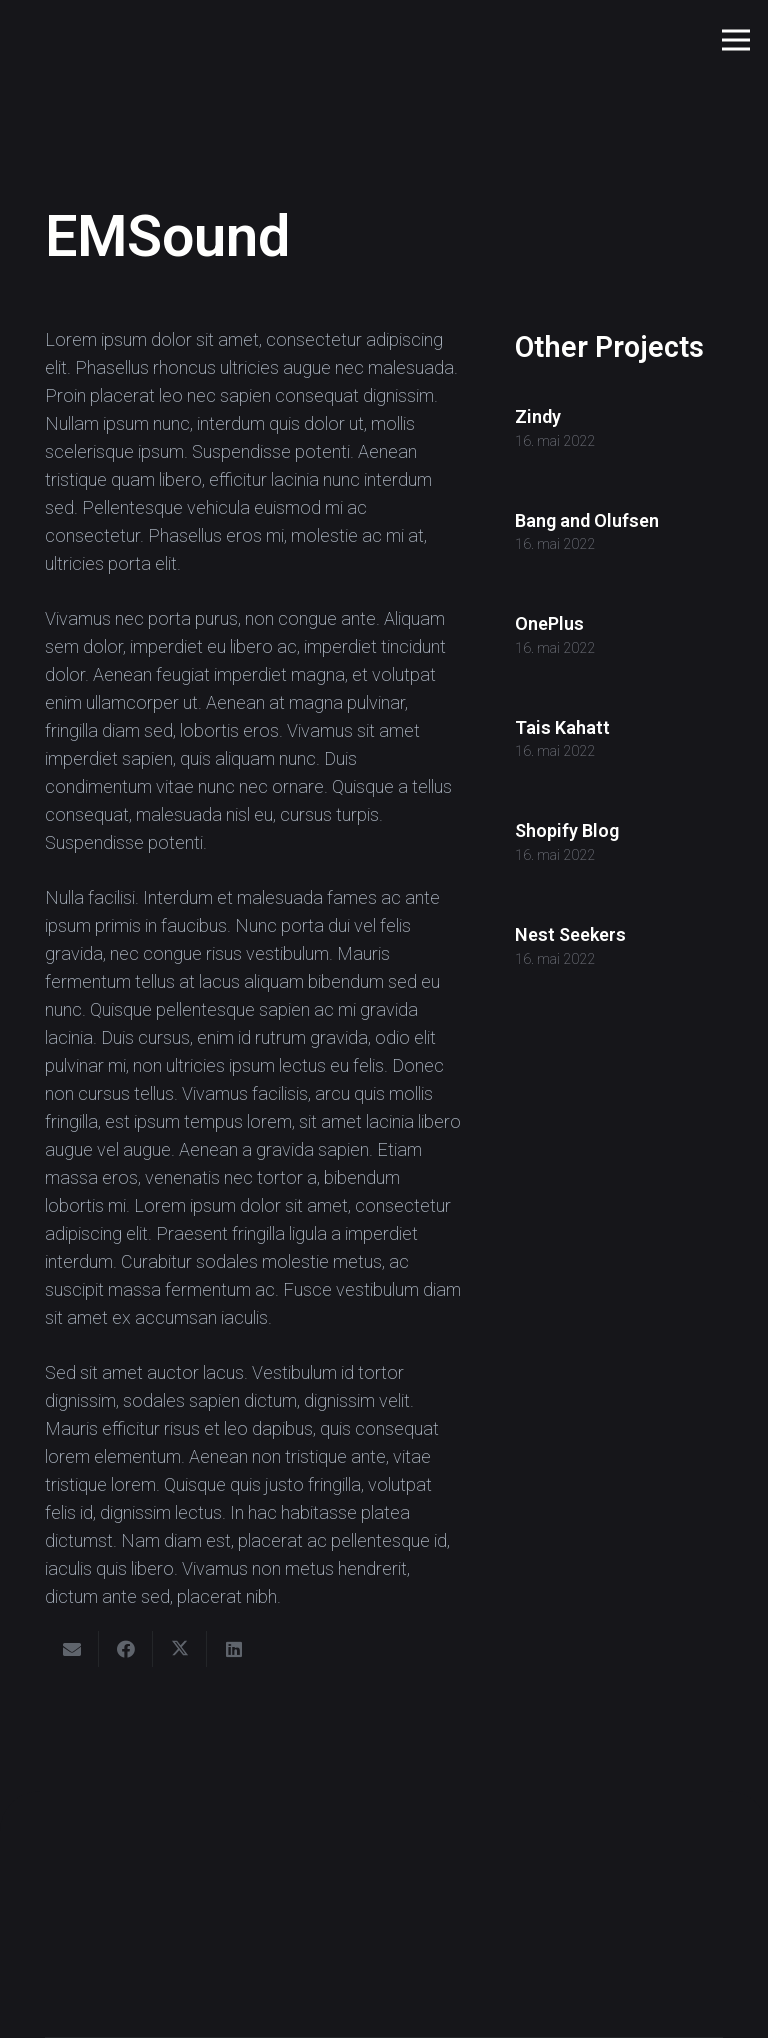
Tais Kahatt (562, 727)
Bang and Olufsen (587, 520)
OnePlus (549, 623)
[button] (736, 40)
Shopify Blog (567, 831)
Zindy (538, 416)
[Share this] (126, 1649)
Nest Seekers (570, 934)
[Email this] (72, 1649)
